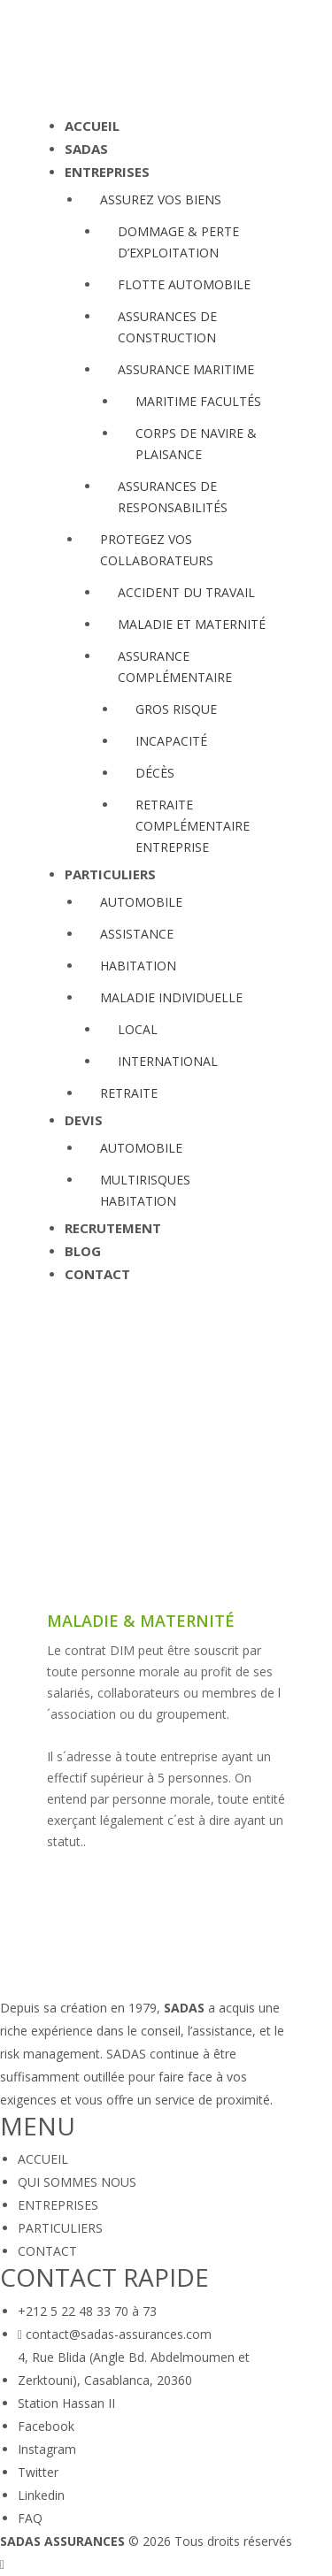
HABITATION (138, 965)
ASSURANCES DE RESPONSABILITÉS (173, 497)
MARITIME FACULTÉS (198, 401)
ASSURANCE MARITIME (186, 369)
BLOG (83, 1251)
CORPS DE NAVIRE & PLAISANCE (196, 444)
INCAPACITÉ (171, 740)
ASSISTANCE (137, 933)
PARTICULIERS (110, 874)
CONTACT (97, 1274)
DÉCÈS (154, 772)
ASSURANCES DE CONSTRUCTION (167, 327)
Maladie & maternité (141, 1621)
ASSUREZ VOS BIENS (160, 199)
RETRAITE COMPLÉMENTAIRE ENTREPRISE (192, 825)
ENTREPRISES (107, 172)
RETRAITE (129, 1093)
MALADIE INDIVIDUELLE (171, 997)
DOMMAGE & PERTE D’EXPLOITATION (178, 242)
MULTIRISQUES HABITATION (145, 1190)
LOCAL (138, 1029)
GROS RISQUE (176, 709)
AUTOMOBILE (141, 901)
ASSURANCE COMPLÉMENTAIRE (175, 667)
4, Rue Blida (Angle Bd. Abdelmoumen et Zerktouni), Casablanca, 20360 (134, 2368)
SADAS (86, 149)
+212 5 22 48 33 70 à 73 (87, 2311)
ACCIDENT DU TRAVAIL (186, 592)
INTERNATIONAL (168, 1061)
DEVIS (84, 1120)
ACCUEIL (92, 126)
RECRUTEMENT (113, 1228)
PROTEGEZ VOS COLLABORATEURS (156, 550)
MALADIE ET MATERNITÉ (192, 624)
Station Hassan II (66, 2403)
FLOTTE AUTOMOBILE (184, 284)
